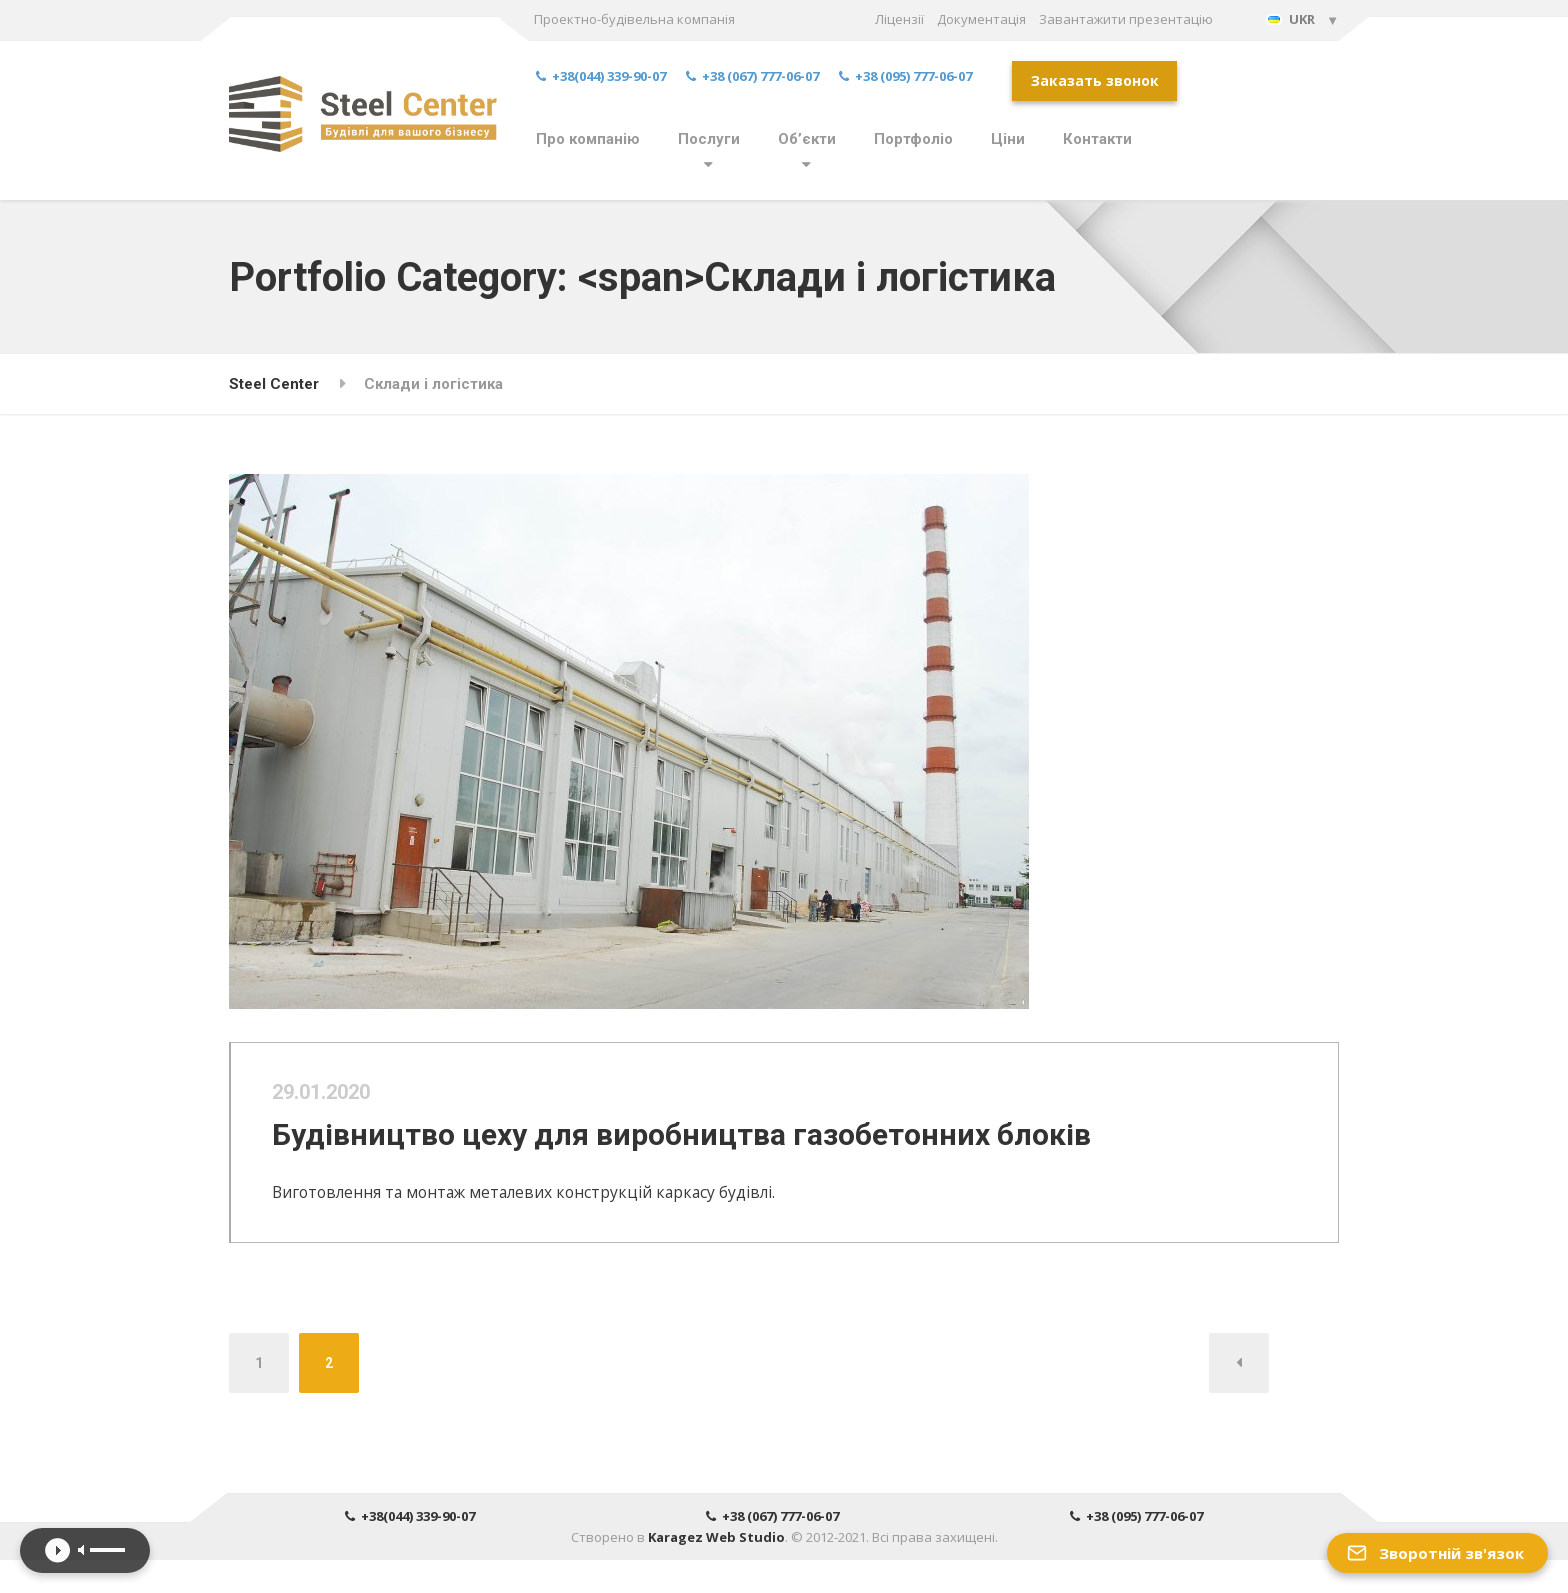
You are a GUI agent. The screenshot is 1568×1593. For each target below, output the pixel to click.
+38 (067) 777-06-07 (752, 76)
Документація (981, 19)
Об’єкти (807, 139)
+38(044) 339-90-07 (601, 76)
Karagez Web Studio (716, 1570)
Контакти (1097, 139)
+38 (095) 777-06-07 (905, 76)
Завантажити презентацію (1126, 19)
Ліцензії (899, 19)
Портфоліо (913, 139)
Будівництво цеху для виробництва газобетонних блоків (701, 1149)
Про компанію (588, 139)
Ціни (1008, 139)
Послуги (709, 139)
